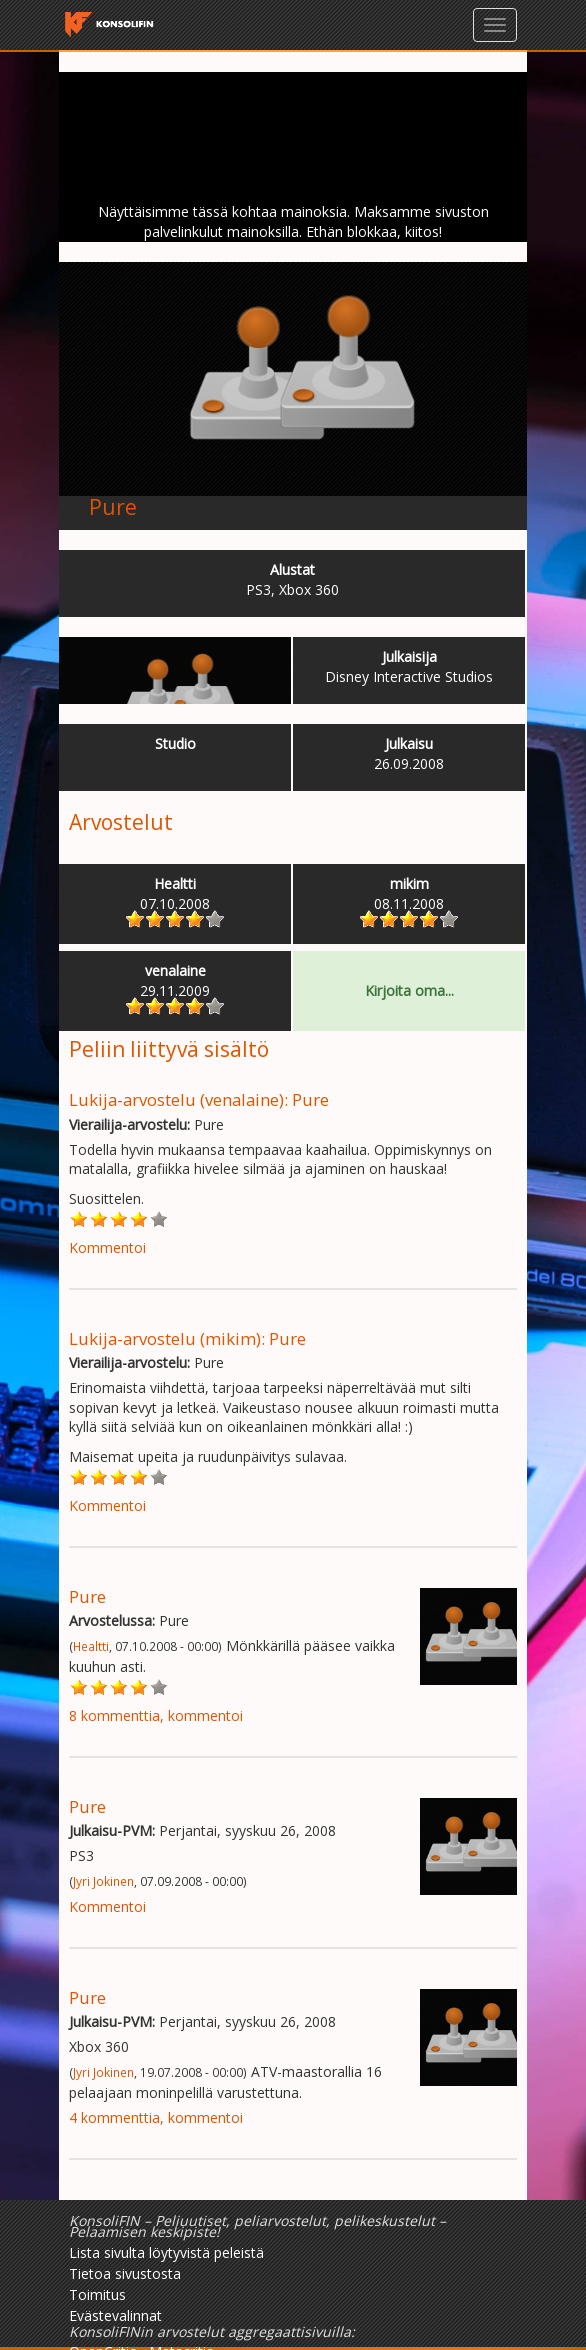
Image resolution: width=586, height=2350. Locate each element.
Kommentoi (107, 1247)
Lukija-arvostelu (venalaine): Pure (199, 1099)
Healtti (91, 1646)
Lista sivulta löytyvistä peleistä (166, 2252)
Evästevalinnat (115, 2315)
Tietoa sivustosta (125, 2273)
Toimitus (97, 2294)
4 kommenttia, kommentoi (156, 2117)
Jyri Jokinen (103, 1881)
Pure (113, 507)
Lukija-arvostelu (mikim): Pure (187, 1338)
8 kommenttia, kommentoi (156, 1715)
